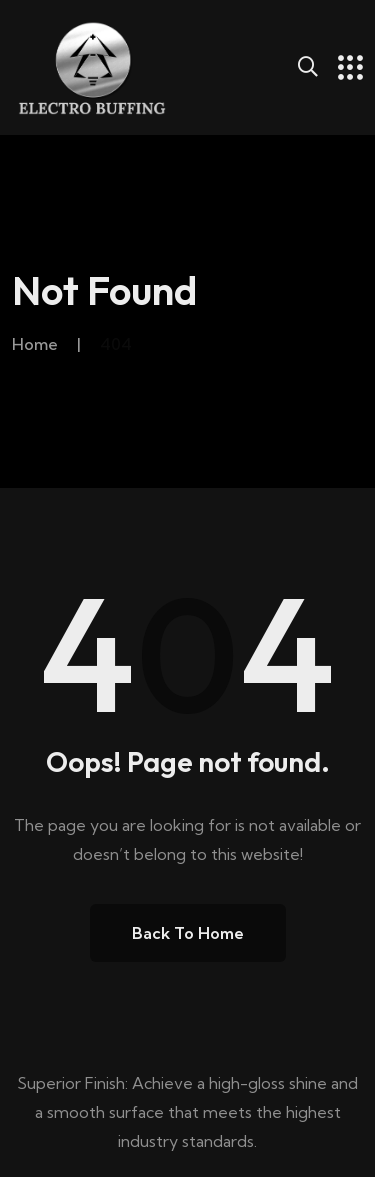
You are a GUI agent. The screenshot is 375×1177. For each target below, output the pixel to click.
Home (35, 344)
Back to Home (188, 933)
